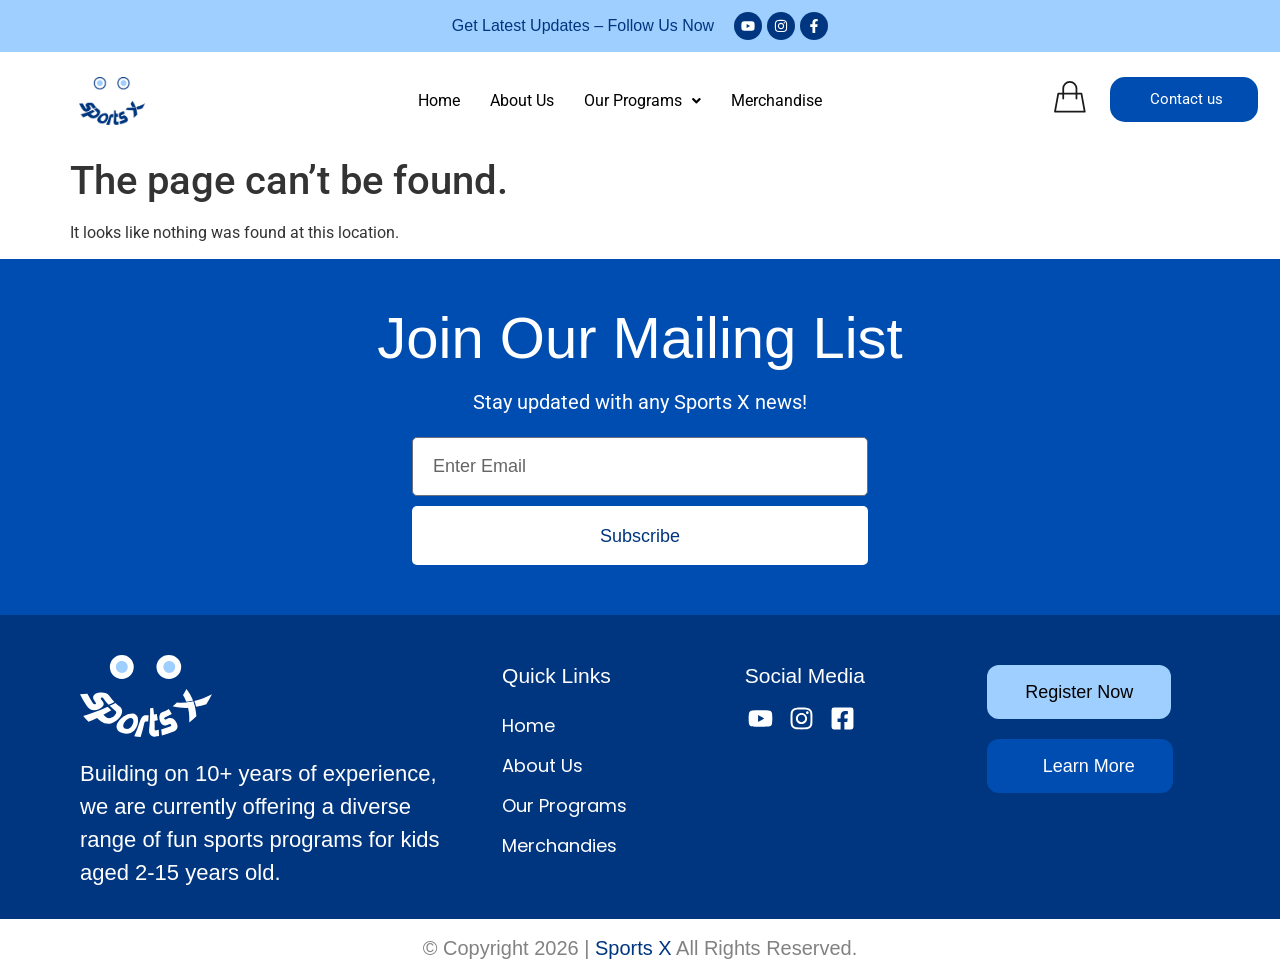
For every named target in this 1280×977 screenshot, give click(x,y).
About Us (522, 100)
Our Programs (642, 100)
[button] (642, 101)
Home (439, 100)
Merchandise (776, 100)
